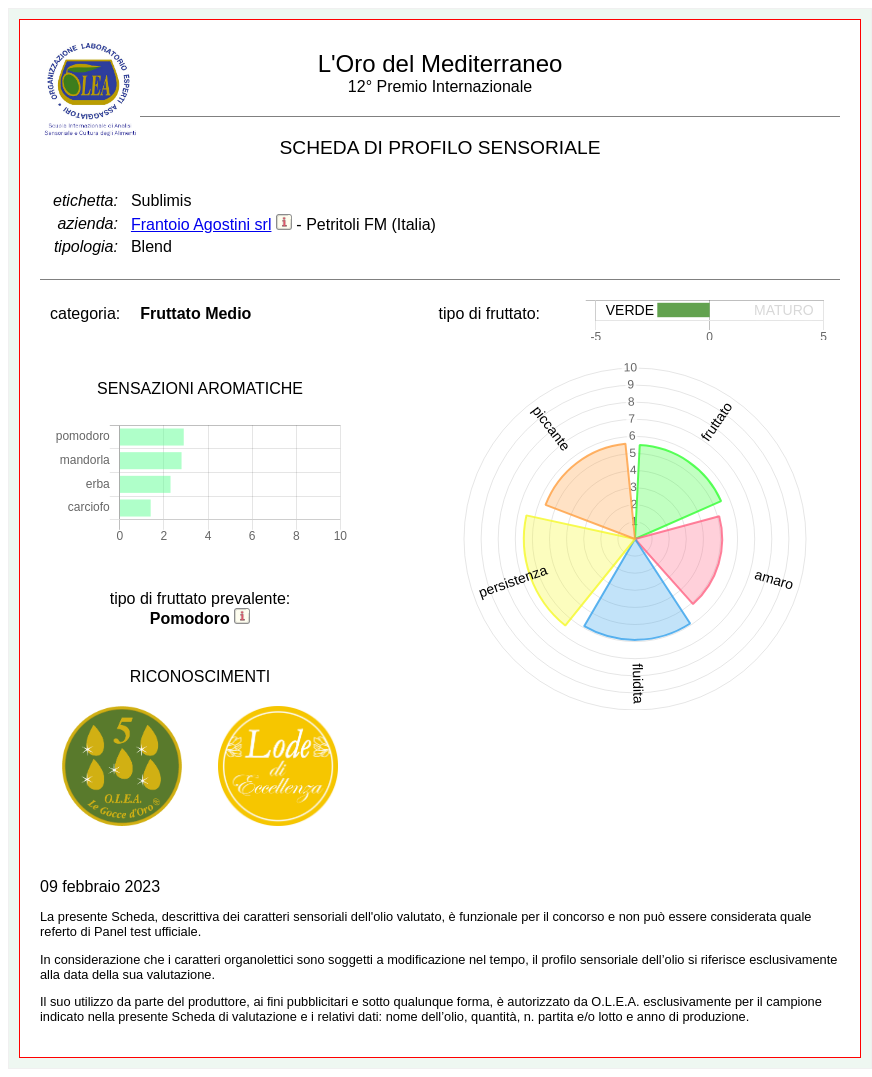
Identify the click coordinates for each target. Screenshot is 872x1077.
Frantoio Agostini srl (201, 224)
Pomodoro (190, 618)
